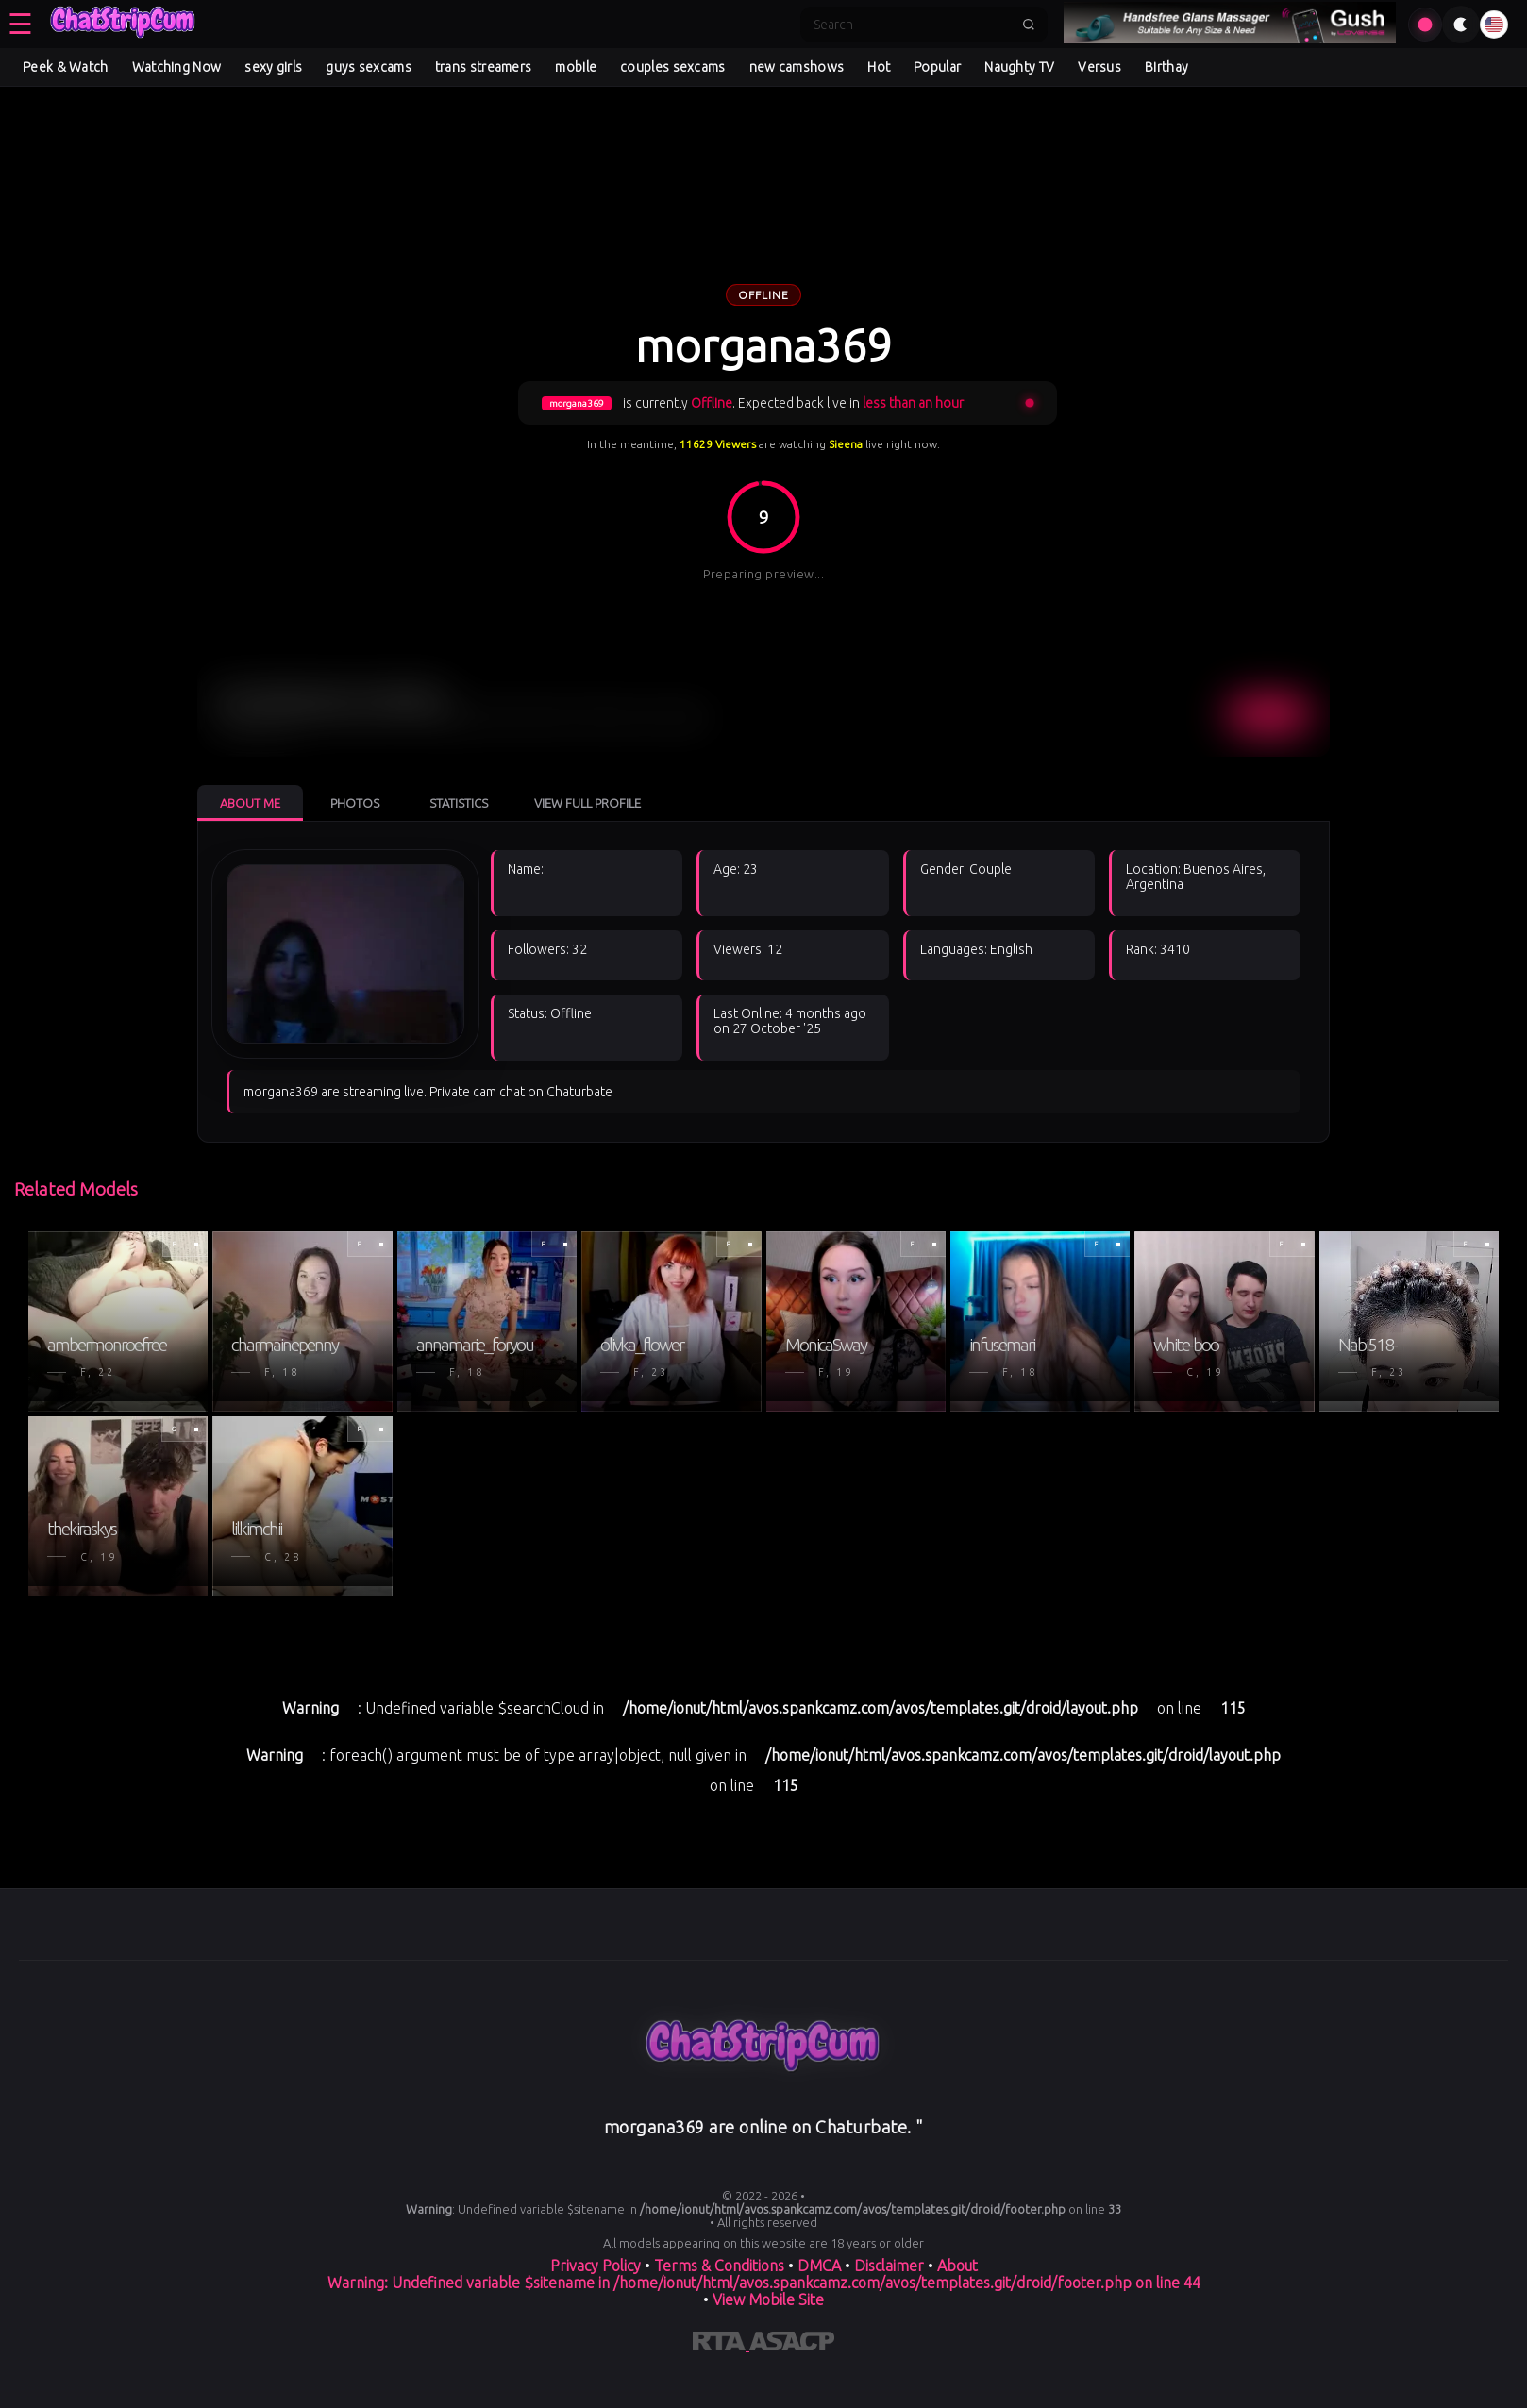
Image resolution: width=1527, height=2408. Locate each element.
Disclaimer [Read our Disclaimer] (889, 2265)
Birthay (1166, 67)
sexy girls (273, 67)
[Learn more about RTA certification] (721, 2344)
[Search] (912, 24)
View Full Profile (587, 803)
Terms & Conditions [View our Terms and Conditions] (719, 2265)
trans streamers (483, 67)
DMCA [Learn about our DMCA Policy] (819, 2265)
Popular (937, 67)
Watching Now (177, 67)
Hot (878, 67)
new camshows (797, 67)
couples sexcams (673, 67)
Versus (1099, 67)
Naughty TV (1019, 67)
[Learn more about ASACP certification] (791, 2344)
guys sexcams (368, 67)
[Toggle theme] (1461, 24)
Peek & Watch (66, 67)
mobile (575, 67)
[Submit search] (1028, 24)
